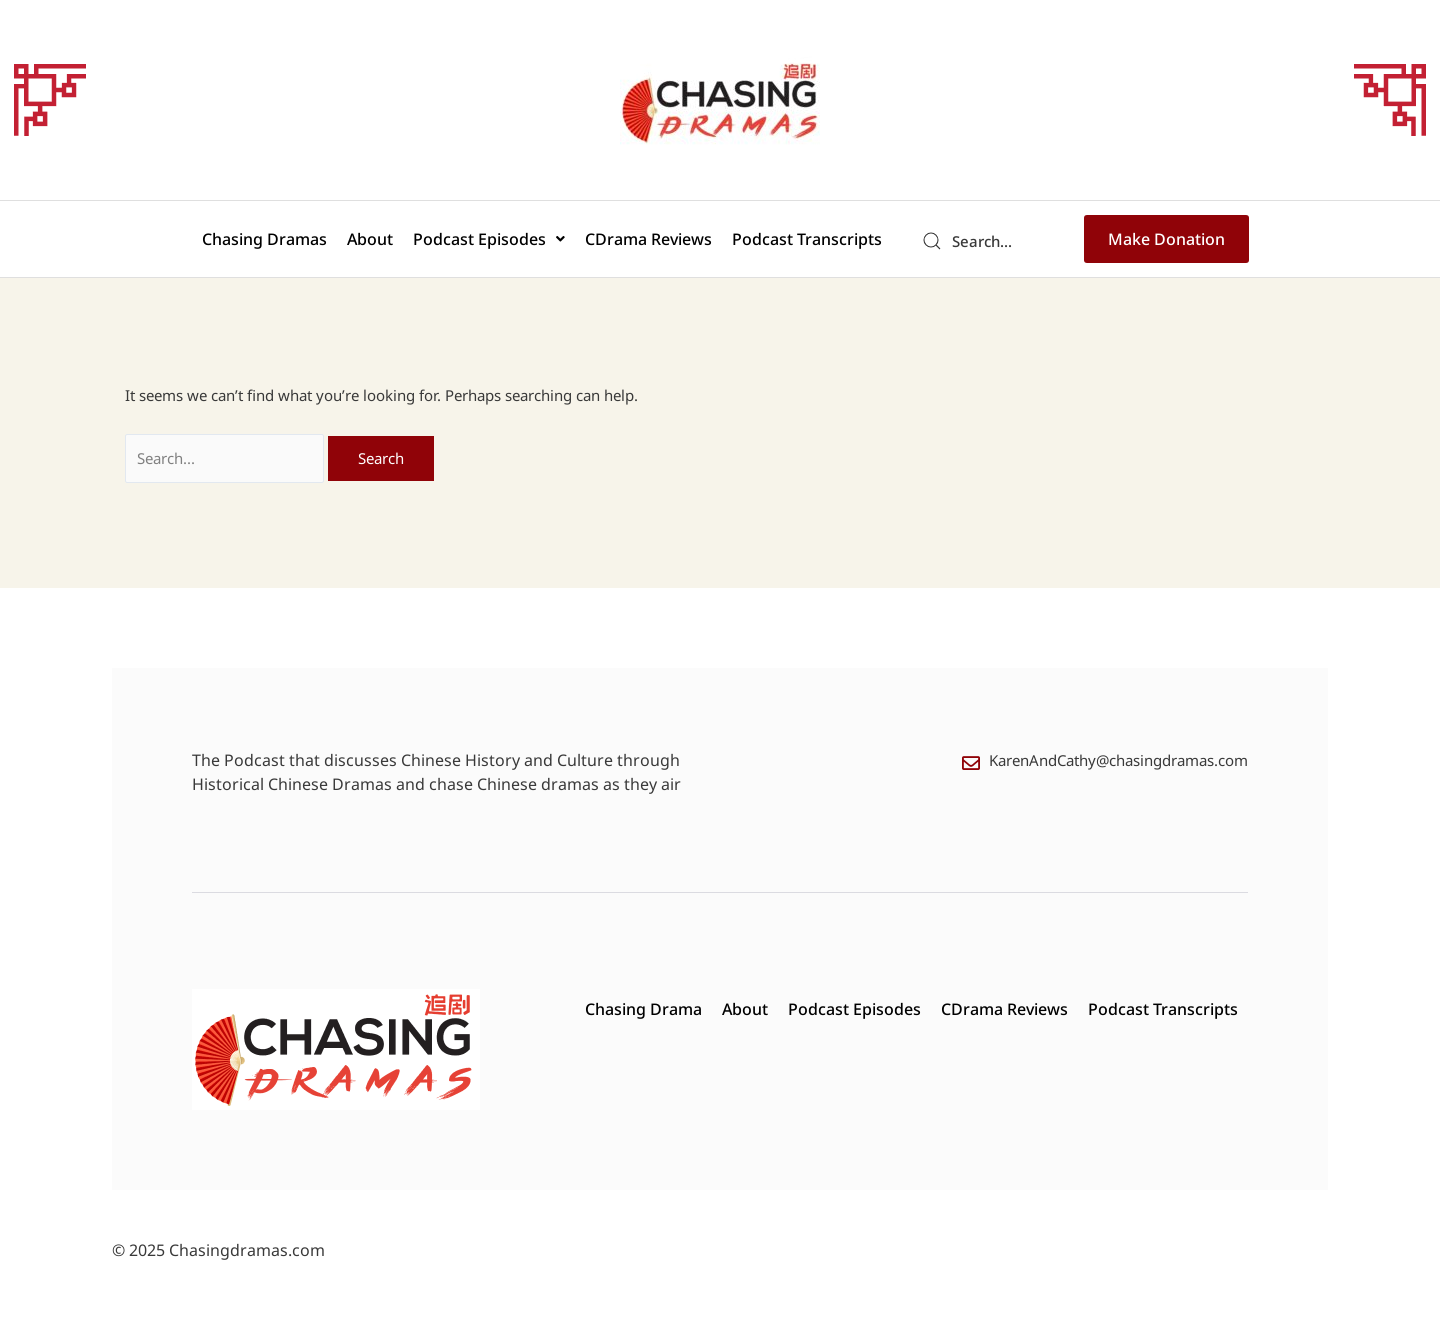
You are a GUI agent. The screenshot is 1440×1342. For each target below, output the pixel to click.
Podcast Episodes (489, 239)
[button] (489, 239)
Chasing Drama (643, 1009)
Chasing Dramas (264, 239)
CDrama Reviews (648, 239)
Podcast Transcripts (807, 239)
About (370, 239)
